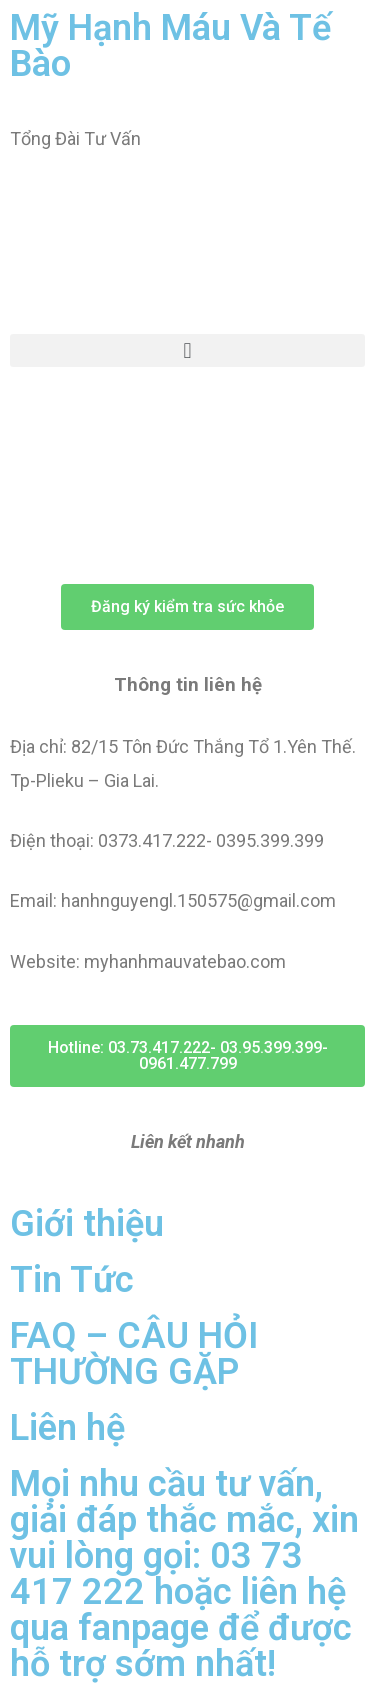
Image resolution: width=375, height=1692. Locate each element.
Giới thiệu (87, 1224)
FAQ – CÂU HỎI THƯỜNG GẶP (134, 1354)
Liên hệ (67, 1428)
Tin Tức (72, 1280)
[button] (187, 350)
